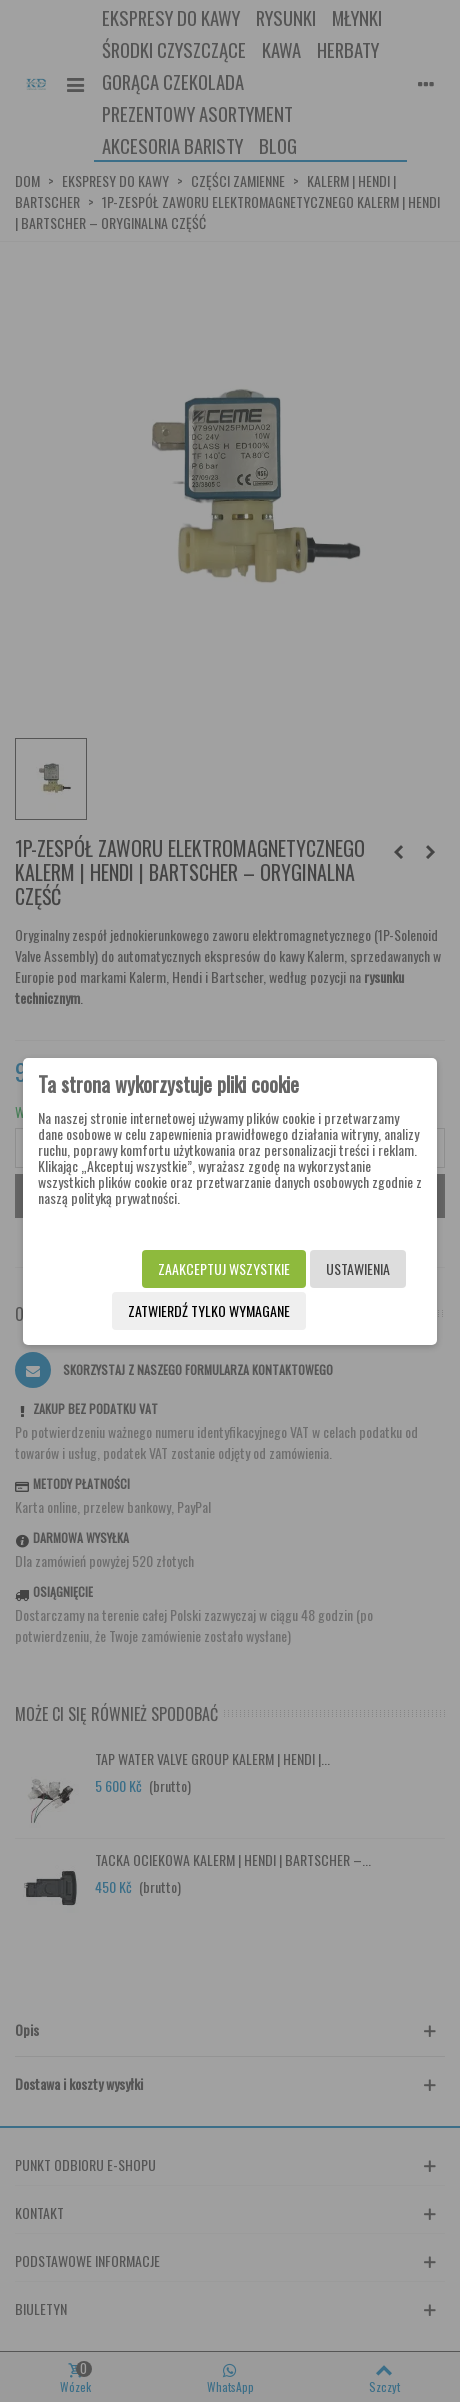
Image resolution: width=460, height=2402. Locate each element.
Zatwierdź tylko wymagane (209, 1310)
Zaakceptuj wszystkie (224, 1268)
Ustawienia (358, 1268)
